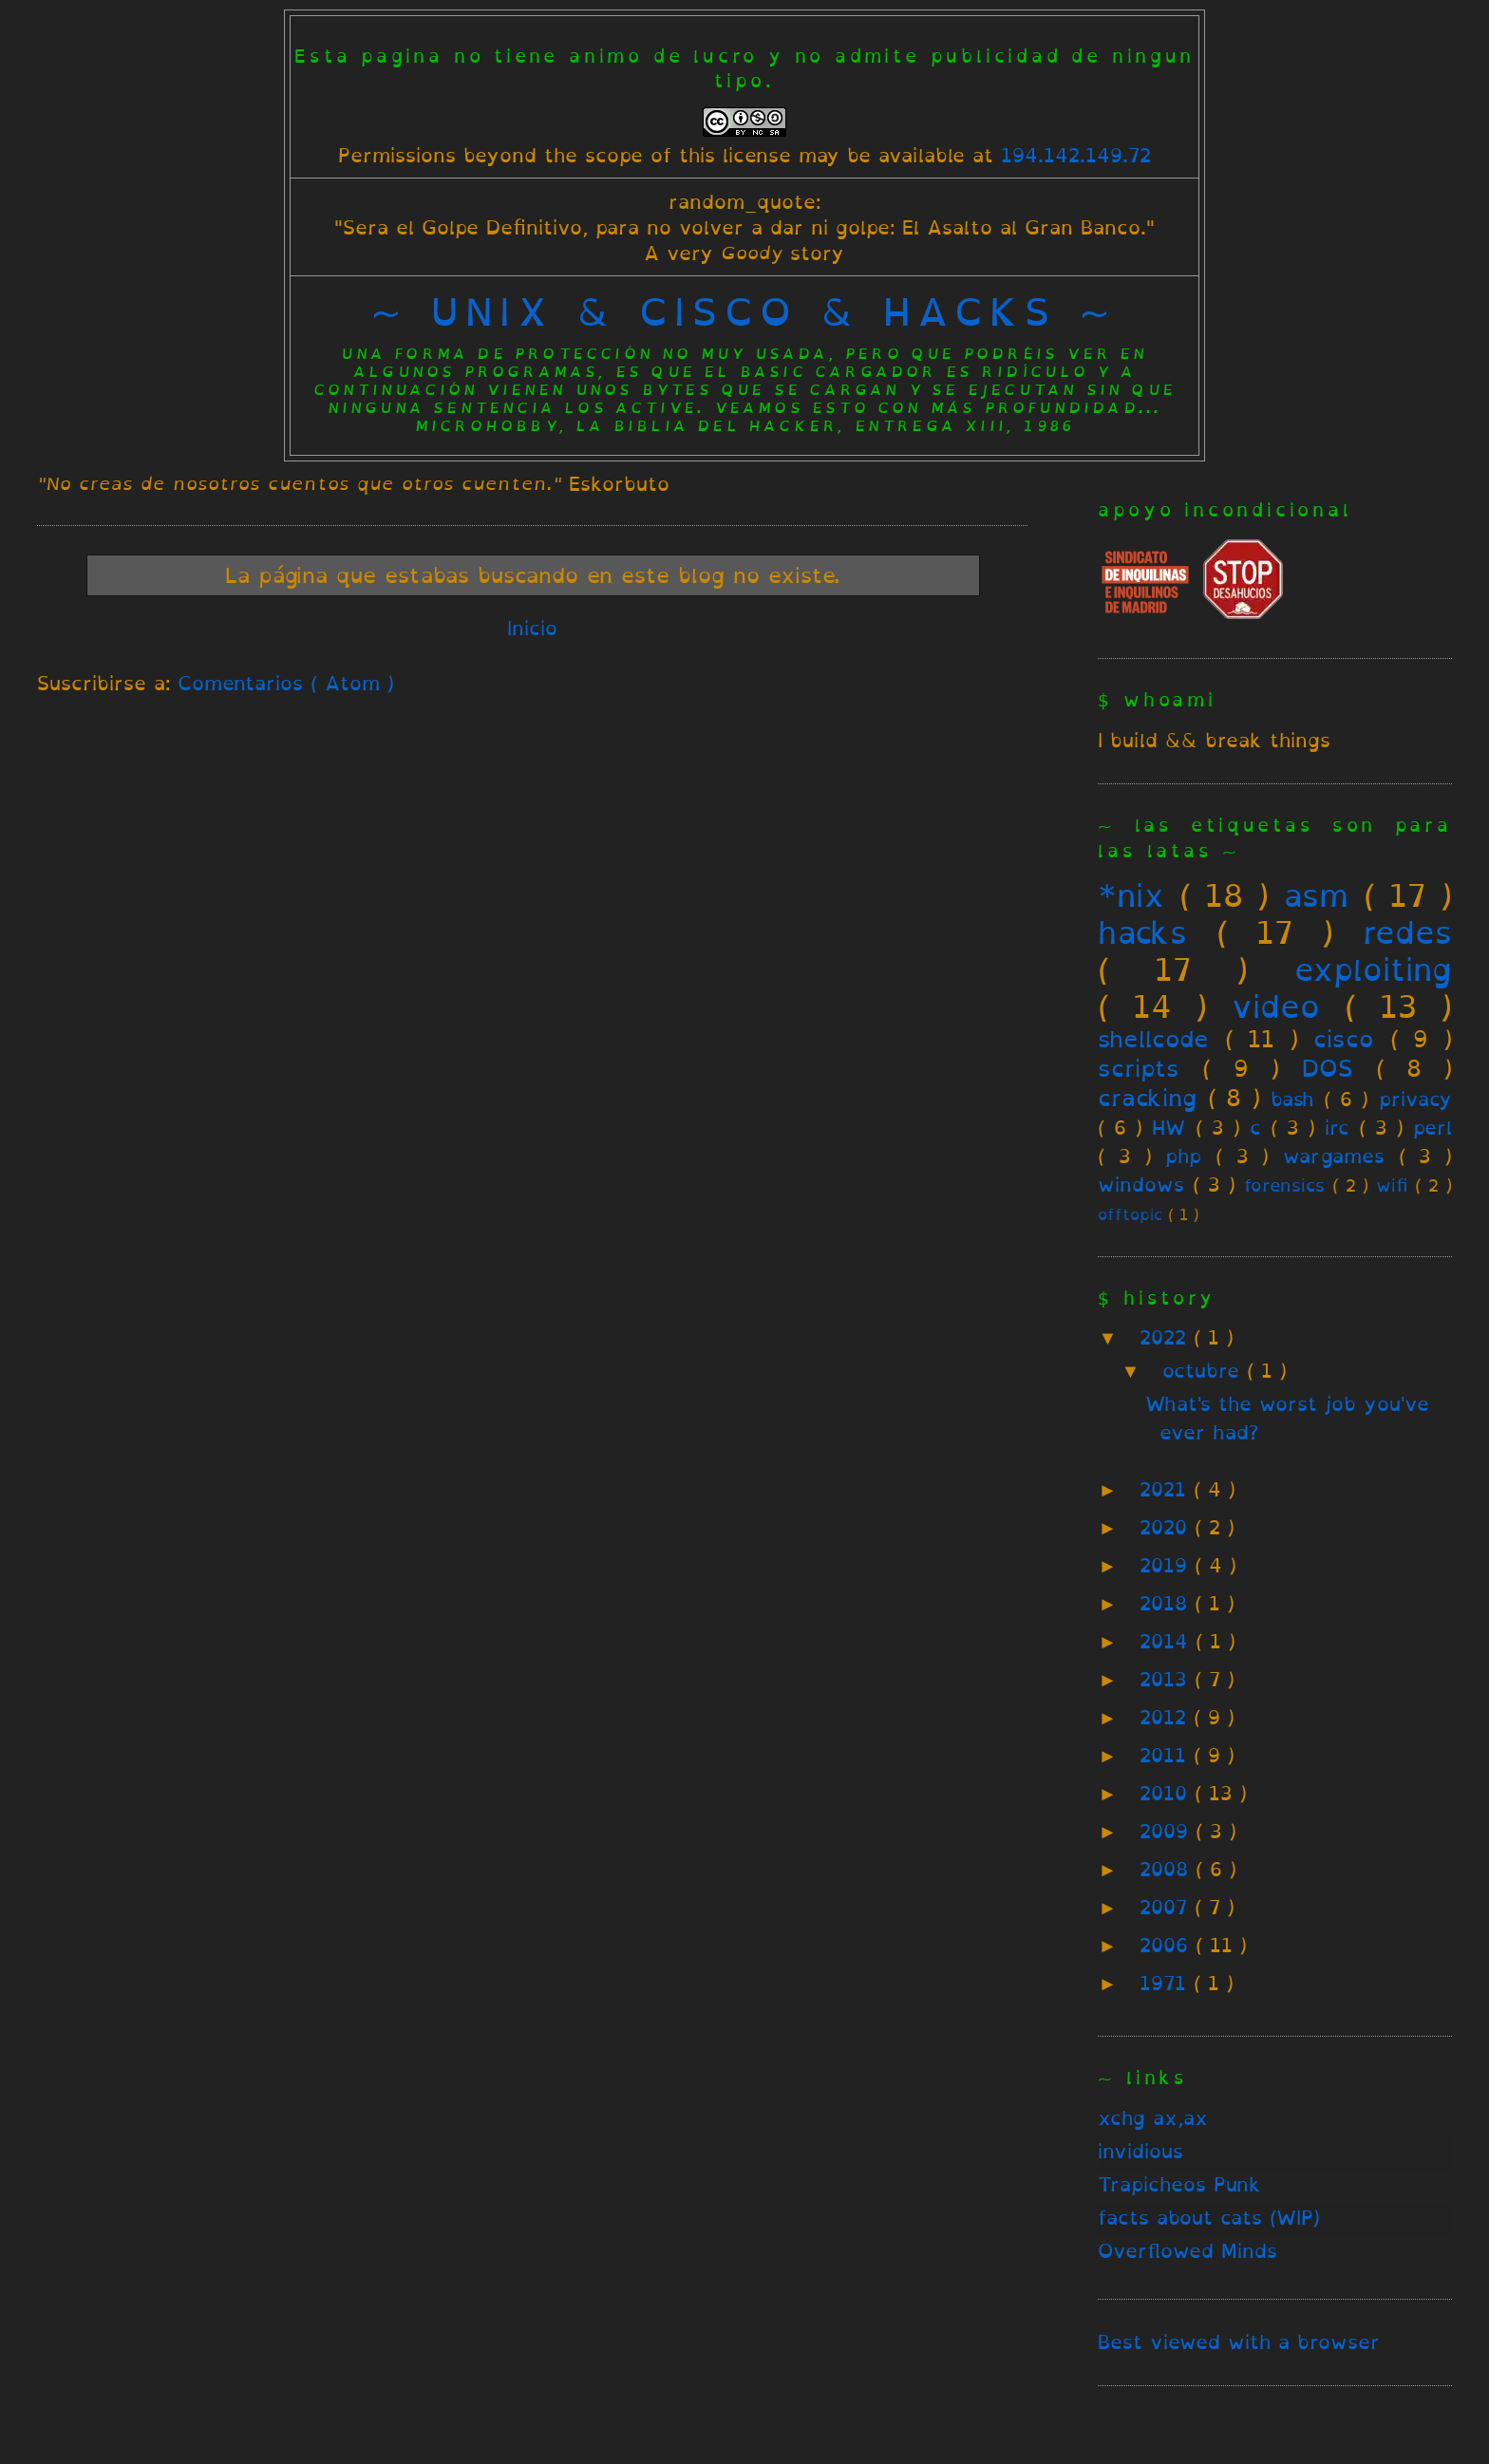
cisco (1343, 1039)
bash (1292, 1099)
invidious (1140, 2151)
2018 (1167, 1603)
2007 (1167, 1907)
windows (1141, 1184)
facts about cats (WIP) (1209, 2217)
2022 (1167, 1337)
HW (1168, 1127)
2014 (1168, 1641)
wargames (1334, 1156)
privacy (1415, 1099)
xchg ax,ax (1153, 2118)
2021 (1167, 1489)
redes (1407, 932)
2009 (1168, 1831)
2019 (1167, 1565)
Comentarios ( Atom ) (286, 683)
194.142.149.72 (1076, 155)
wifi (1391, 1185)
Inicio (532, 628)
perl (1432, 1127)
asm (1316, 895)
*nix (1131, 895)
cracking (1147, 1097)
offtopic (1130, 1215)
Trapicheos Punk (1179, 2184)
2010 (1167, 1793)
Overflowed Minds (1187, 2251)
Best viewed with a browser (1239, 2342)
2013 (1167, 1679)
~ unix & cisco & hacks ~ (744, 311)
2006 (1168, 1945)
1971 (1167, 1983)
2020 (1167, 1527)
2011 (1167, 1755)
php (1183, 1156)
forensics (1284, 1185)
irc (1337, 1127)
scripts (1138, 1068)
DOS (1327, 1068)
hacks (1142, 932)
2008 (1168, 1869)
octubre (1204, 1370)
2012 (1167, 1717)
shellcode (1153, 1039)
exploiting (1373, 969)
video (1276, 1006)
